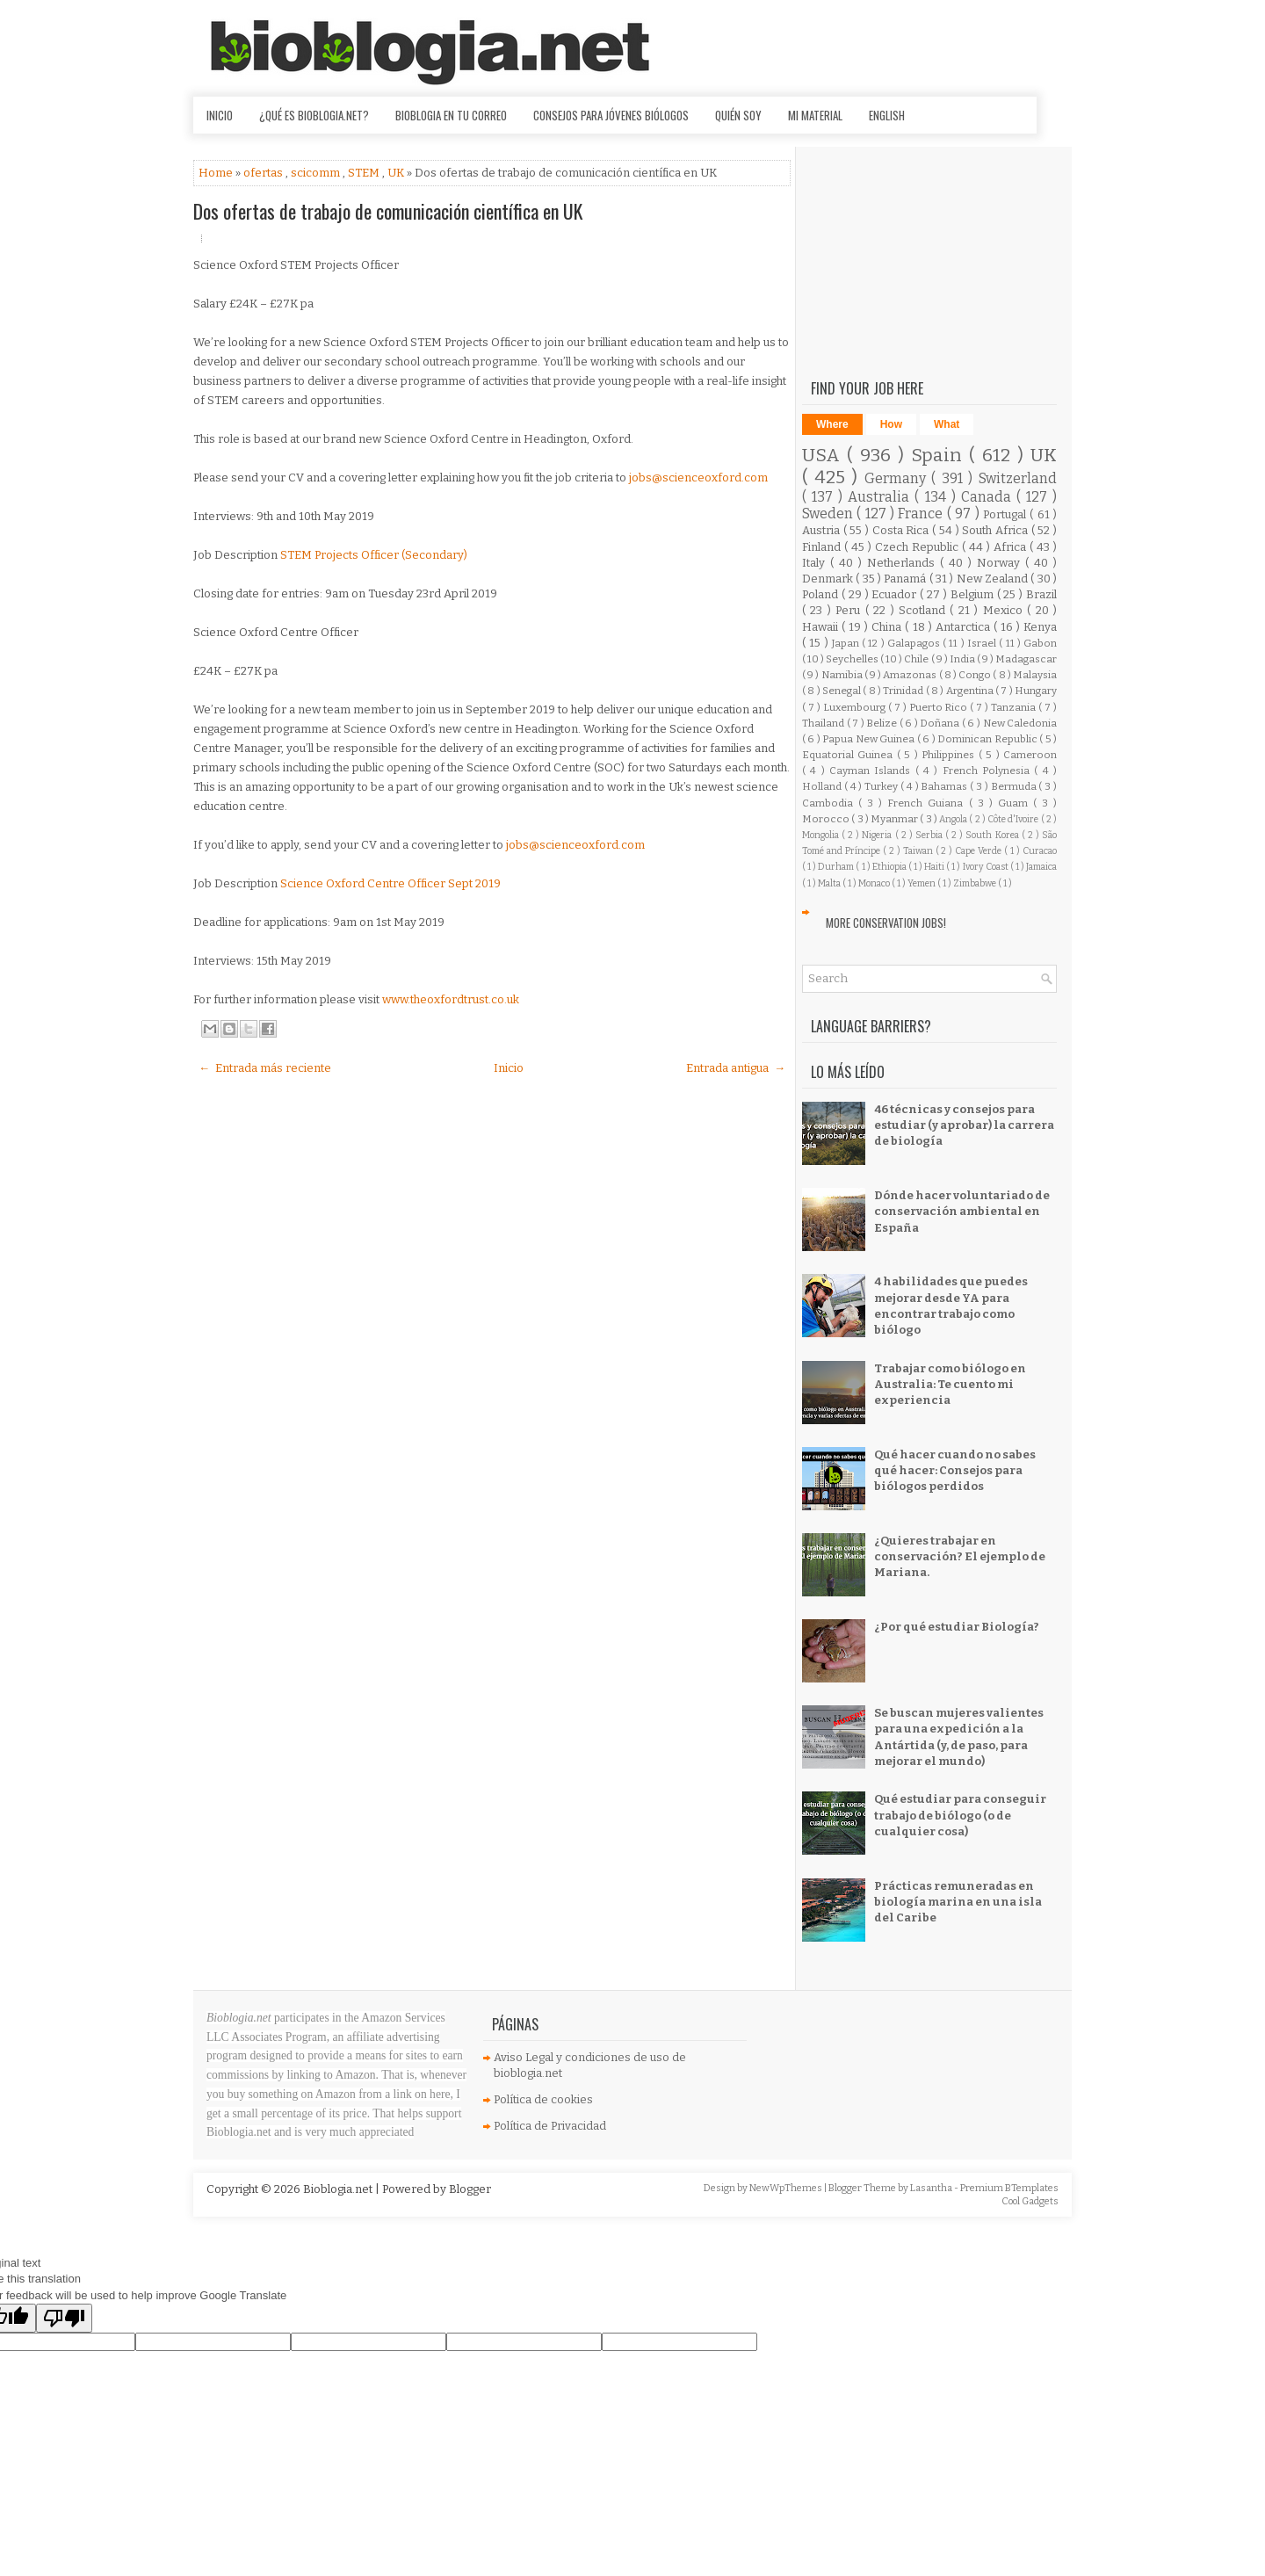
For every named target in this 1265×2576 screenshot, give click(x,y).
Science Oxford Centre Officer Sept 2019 (390, 883)
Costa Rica (902, 530)
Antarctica (965, 626)
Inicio (219, 115)
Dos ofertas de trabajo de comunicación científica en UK (387, 210)
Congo (975, 675)
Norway (1001, 562)
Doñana (941, 723)
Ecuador (895, 594)
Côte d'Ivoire (1014, 819)
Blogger (470, 2189)
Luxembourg (855, 707)
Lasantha (932, 2188)
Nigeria (878, 835)
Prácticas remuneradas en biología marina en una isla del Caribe (958, 1901)
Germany (898, 478)
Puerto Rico (940, 707)
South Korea (993, 835)
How (891, 424)
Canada (988, 496)
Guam (1015, 803)
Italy (816, 562)
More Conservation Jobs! (886, 922)
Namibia (842, 675)
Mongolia (822, 835)
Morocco (826, 819)
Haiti (935, 866)
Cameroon (1030, 755)
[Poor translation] (64, 2318)
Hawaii (822, 626)
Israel (983, 643)
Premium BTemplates (1009, 2188)
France (922, 513)
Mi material (815, 115)
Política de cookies (543, 2099)
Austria (822, 530)
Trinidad (904, 690)
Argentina (970, 690)
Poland (822, 594)
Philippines (950, 755)
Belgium (974, 594)
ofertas (264, 172)
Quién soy (738, 115)
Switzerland (1018, 478)
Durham (837, 866)
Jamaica (1041, 866)
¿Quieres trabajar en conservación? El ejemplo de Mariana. (959, 1556)
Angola (954, 819)
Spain (940, 456)
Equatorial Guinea (849, 755)
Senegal (842, 690)
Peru (849, 610)
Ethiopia (890, 866)
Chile (917, 659)
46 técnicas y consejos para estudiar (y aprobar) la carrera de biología (964, 1125)
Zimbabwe (975, 883)
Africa (1012, 547)
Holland (823, 786)
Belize (883, 723)
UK (397, 172)
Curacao (1040, 851)
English (887, 115)
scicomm (317, 172)
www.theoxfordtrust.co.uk (450, 999)
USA (824, 456)
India (963, 659)
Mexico (1005, 610)
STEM (365, 172)
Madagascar (1026, 659)
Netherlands (903, 562)
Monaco (875, 883)
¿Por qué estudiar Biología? (956, 1626)
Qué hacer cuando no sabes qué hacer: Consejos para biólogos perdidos (955, 1470)
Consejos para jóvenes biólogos (611, 115)
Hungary (1036, 690)
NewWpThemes (786, 2188)
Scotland (924, 610)
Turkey (882, 786)
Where (832, 424)
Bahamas (945, 786)
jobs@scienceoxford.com (698, 477)
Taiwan (919, 851)
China (888, 626)
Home (217, 172)
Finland (823, 547)
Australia (881, 496)
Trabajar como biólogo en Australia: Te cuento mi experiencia (950, 1384)
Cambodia (830, 803)
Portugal (1006, 514)
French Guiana (927, 803)
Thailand (824, 723)
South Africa (996, 530)
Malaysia (1035, 675)
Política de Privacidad (550, 2125)
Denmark (829, 578)
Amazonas (910, 675)
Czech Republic (918, 547)
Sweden (829, 513)
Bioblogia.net (339, 2189)
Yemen (922, 883)
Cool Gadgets (1030, 2201)
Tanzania (1014, 707)
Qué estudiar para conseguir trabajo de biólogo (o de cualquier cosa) (960, 1814)
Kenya (1040, 626)
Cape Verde (979, 851)
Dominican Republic (988, 739)
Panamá (906, 578)
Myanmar (895, 819)
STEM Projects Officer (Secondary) (373, 554)
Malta (830, 883)
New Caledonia (1020, 723)
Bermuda (1015, 786)
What (946, 424)
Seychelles (853, 659)
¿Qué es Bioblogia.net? (314, 115)
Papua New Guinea (869, 739)
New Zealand (994, 578)
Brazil (1041, 594)
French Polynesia (989, 770)
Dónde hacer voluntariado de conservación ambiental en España (962, 1211)
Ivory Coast (986, 866)
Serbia (930, 835)
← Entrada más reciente (265, 1068)
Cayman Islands (872, 770)
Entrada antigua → (735, 1068)
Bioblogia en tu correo (451, 115)
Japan (847, 643)
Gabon (1040, 643)
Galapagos (915, 643)
